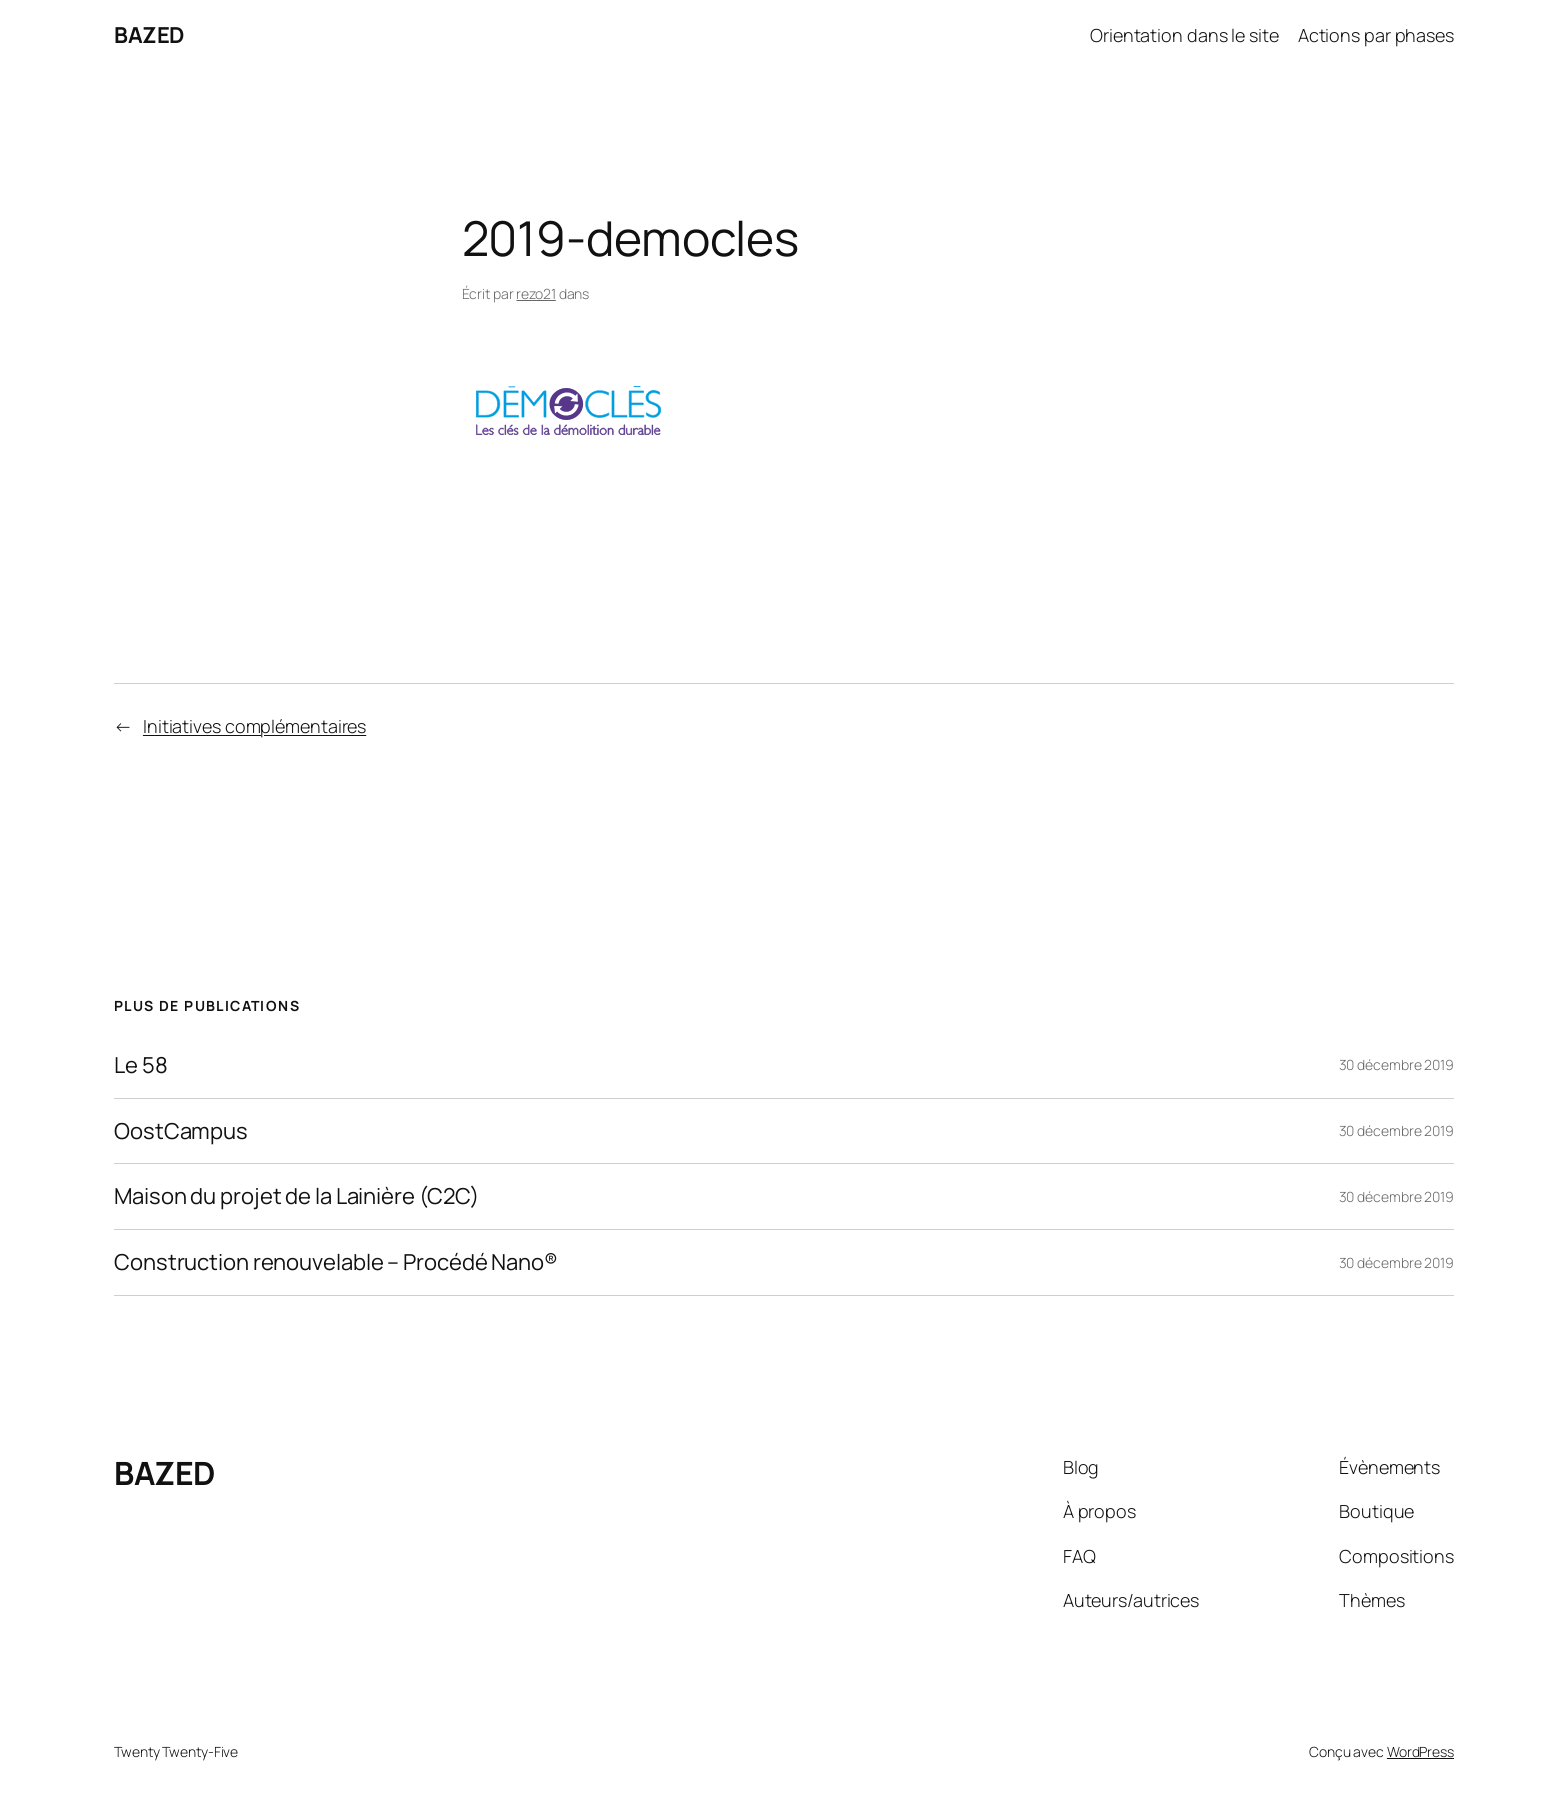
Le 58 (141, 1065)
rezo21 (535, 293)
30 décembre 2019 (1396, 1064)
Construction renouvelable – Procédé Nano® (336, 1262)
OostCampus (181, 1131)
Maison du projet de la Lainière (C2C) (296, 1196)
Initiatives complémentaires (254, 726)
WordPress (1420, 1751)
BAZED (149, 35)
